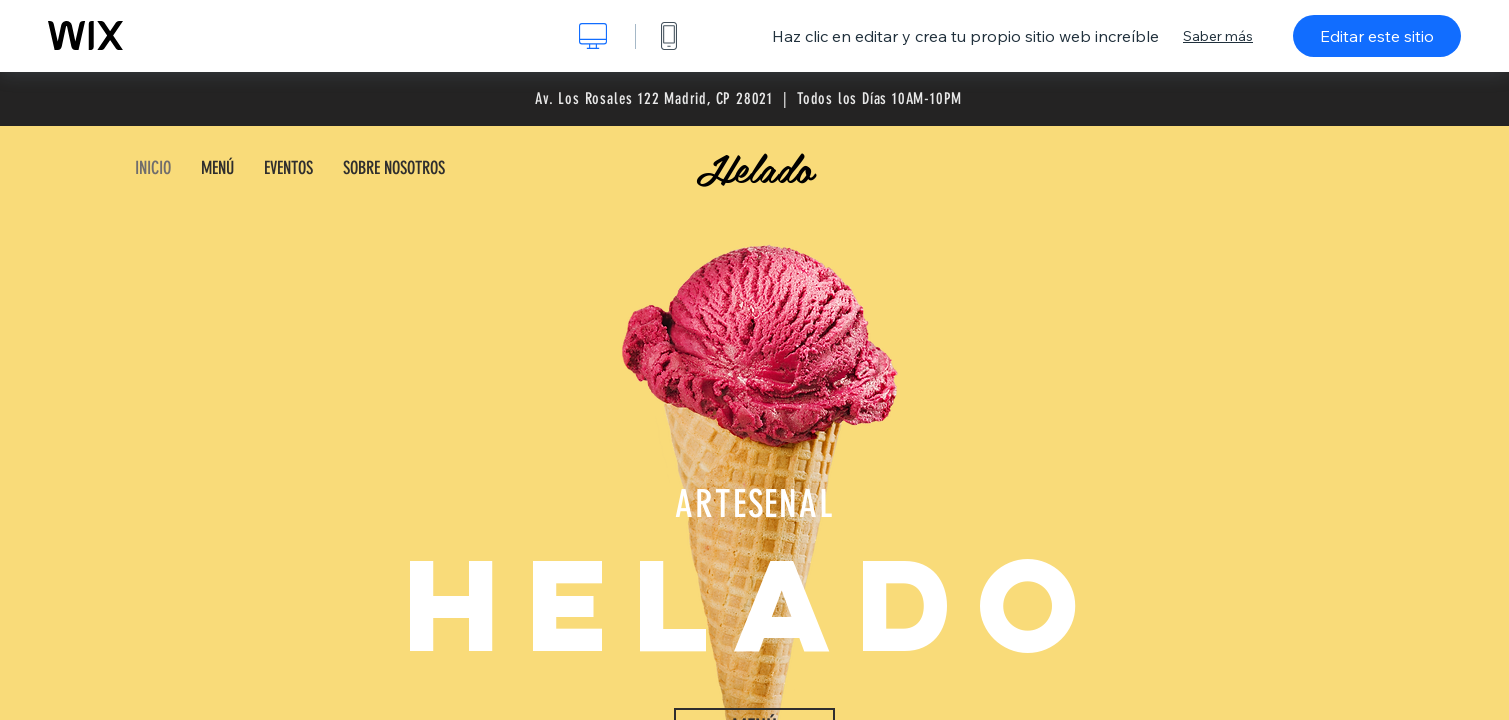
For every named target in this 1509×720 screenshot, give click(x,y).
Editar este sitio (1377, 36)
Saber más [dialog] (1218, 36)
